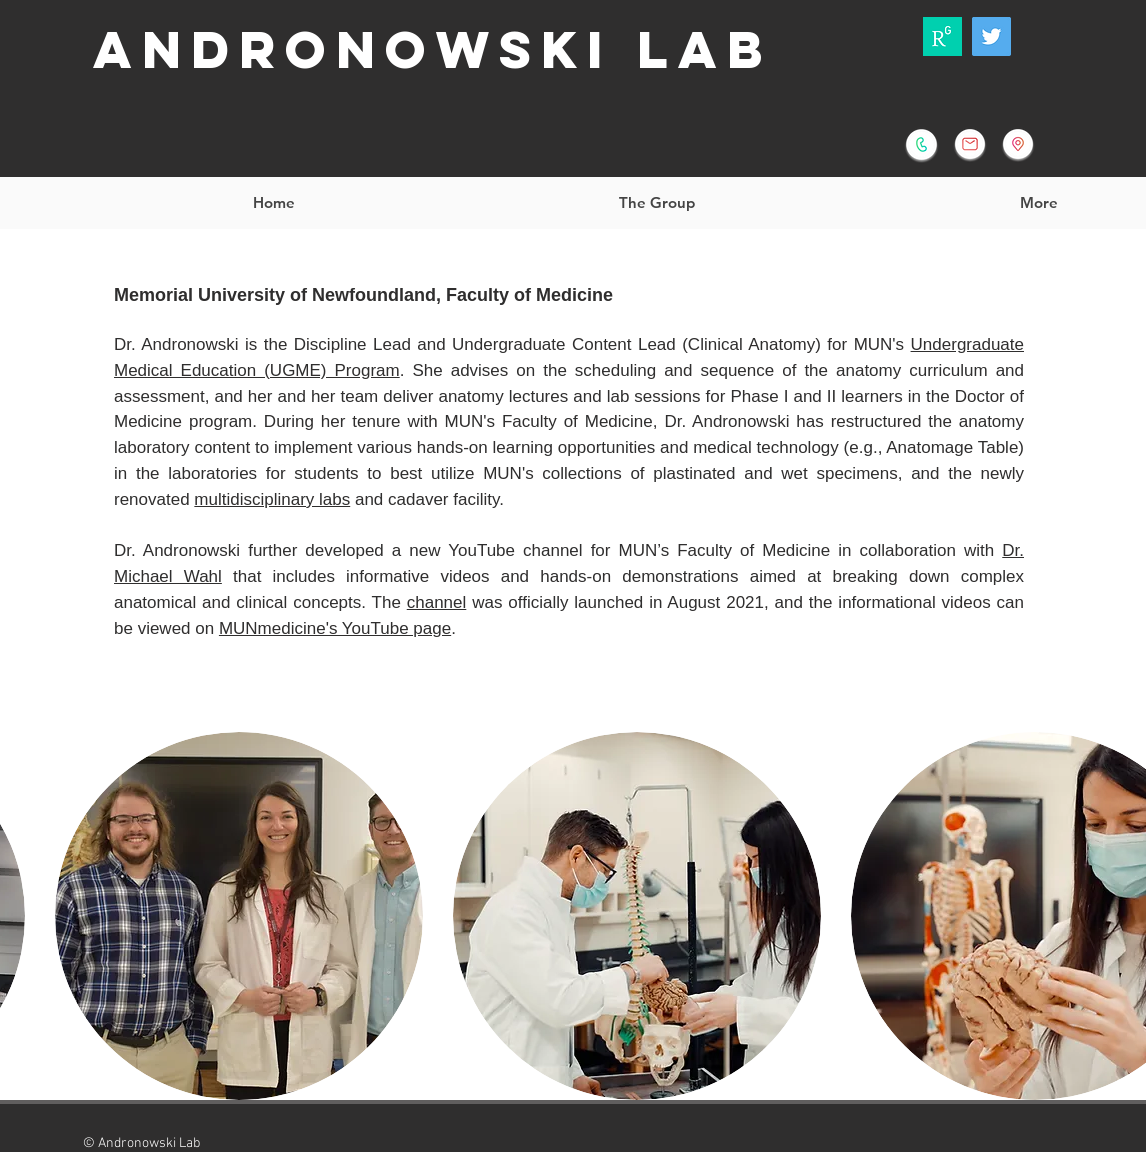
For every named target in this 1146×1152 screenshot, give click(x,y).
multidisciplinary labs (272, 499)
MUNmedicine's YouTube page (335, 628)
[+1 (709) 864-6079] (921, 144)
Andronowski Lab (433, 49)
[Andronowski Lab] (991, 36)
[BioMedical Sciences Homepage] (1018, 144)
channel (437, 602)
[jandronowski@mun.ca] (970, 144)
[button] (656, 203)
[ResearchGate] (942, 36)
